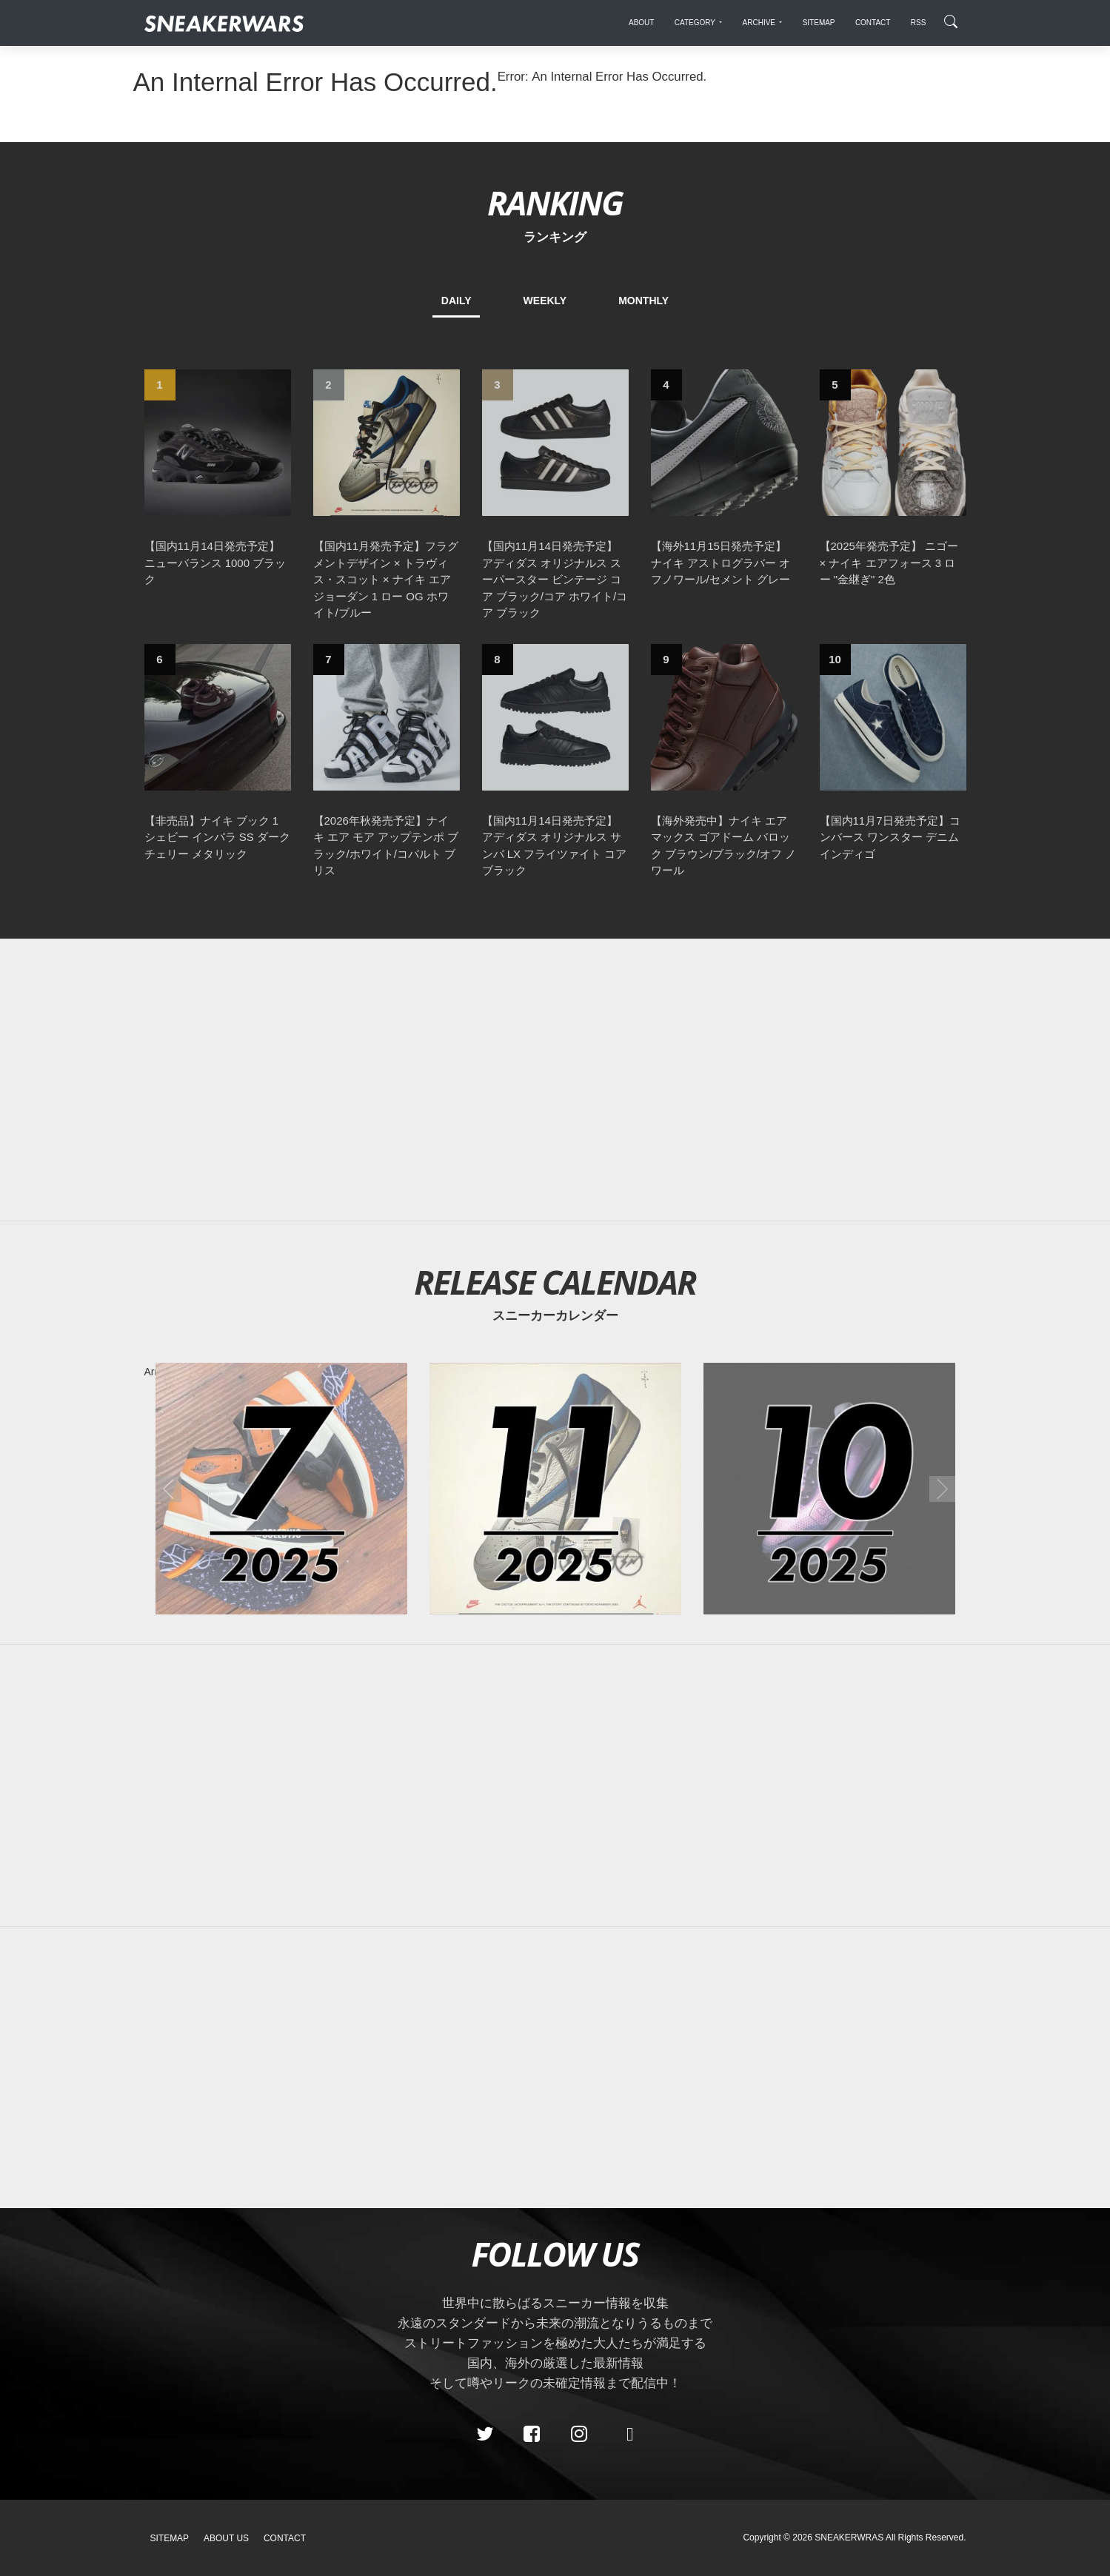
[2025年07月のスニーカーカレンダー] (281, 1488)
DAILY (456, 300)
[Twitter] (484, 2433)
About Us (226, 2538)
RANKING (555, 202)
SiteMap (170, 2538)
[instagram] (578, 2433)
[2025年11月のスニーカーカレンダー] (555, 1488)
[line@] (625, 2433)
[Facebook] (531, 2433)
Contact (285, 2538)
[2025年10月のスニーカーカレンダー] (829, 1488)
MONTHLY (643, 300)
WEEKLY (545, 300)
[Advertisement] (555, 1080)
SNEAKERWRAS (849, 2537)
